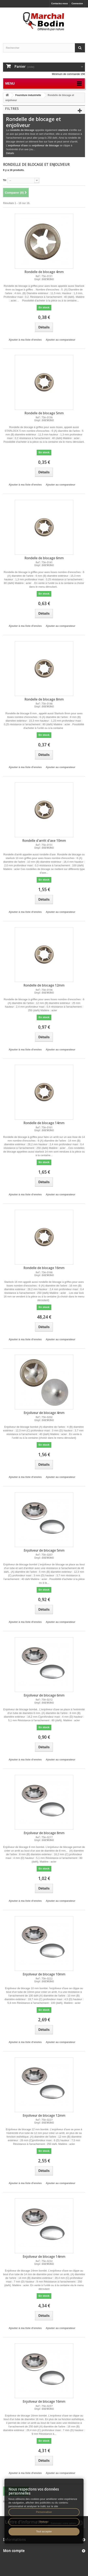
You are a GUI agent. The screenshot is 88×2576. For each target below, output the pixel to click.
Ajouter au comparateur (60, 339)
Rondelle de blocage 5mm (44, 413)
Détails (10, 153)
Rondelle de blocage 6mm (44, 558)
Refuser (44, 2521)
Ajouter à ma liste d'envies (25, 339)
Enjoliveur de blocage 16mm (44, 2401)
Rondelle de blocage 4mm (44, 272)
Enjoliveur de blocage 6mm (44, 1695)
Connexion (77, 3)
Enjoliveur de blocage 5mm (44, 1550)
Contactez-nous (59, 3)
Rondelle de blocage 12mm (44, 985)
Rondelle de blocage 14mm (44, 1123)
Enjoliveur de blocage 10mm (44, 1974)
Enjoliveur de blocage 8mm (44, 1833)
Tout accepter (44, 2531)
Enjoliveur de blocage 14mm (44, 2256)
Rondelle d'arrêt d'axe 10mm (44, 841)
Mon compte (14, 2551)
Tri (4, 180)
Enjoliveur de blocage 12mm (44, 2115)
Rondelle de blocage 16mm (44, 1268)
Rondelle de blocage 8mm (44, 699)
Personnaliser (44, 2511)
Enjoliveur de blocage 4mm (44, 1413)
